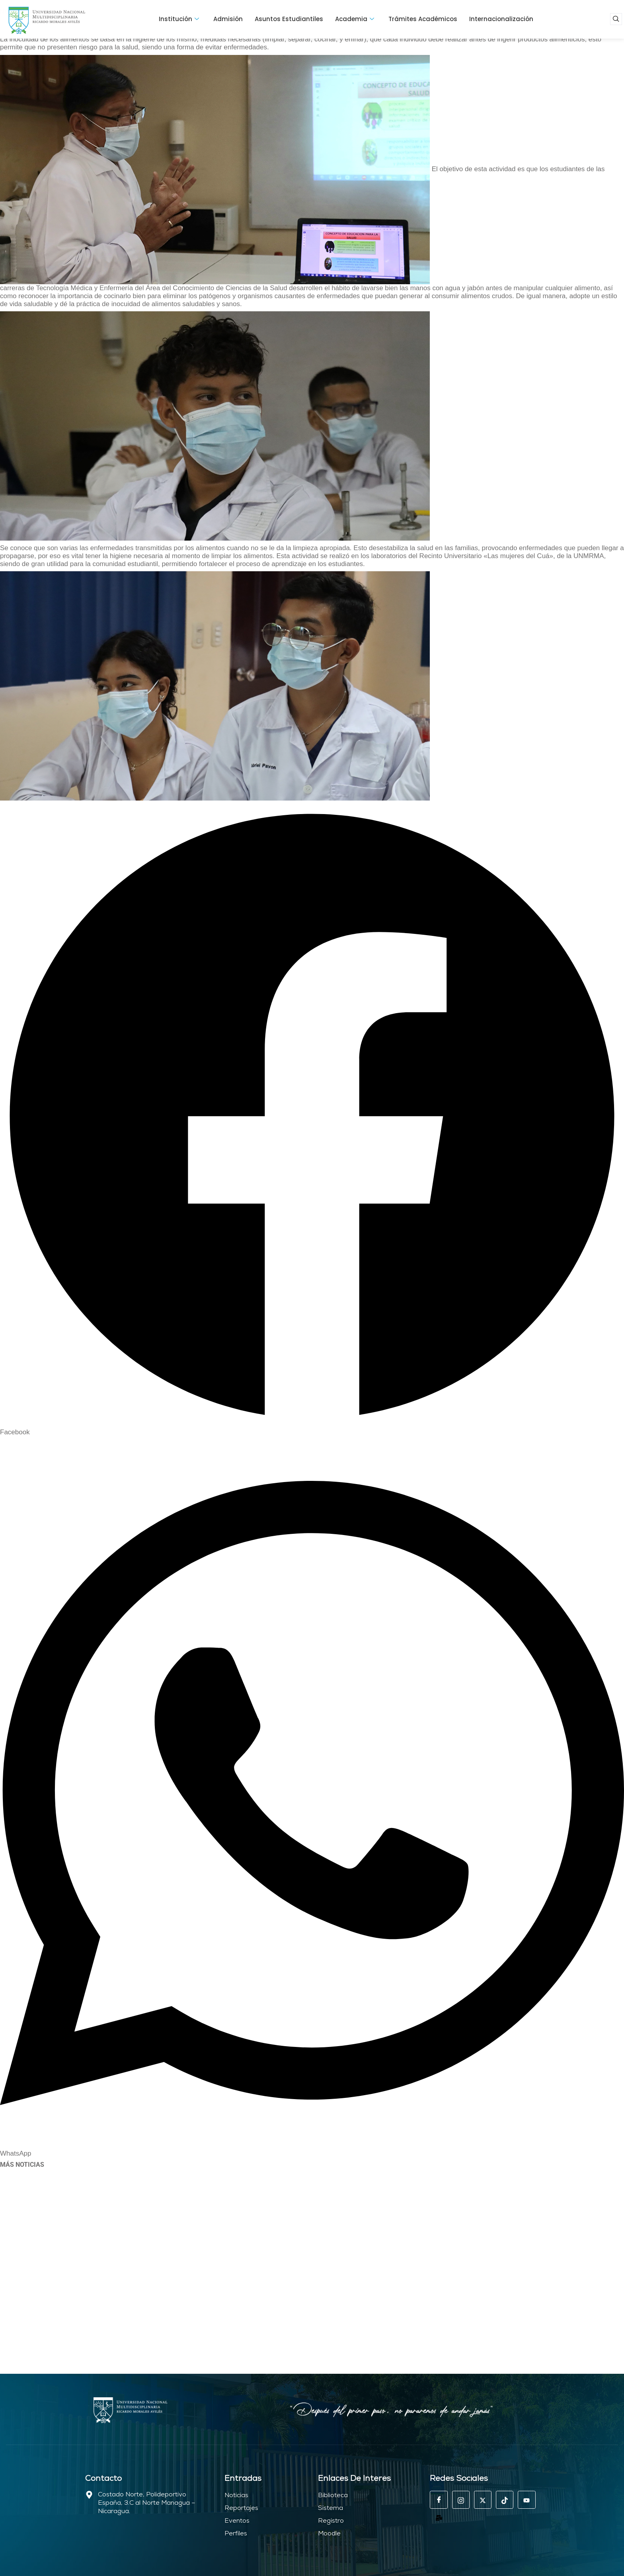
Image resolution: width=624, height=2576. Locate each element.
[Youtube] (525, 2499)
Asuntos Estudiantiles (289, 19)
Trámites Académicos (422, 19)
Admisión (228, 19)
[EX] (482, 2499)
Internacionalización (501, 19)
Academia (354, 19)
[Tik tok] (504, 2499)
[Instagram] (460, 2499)
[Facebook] (438, 2499)
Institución (179, 19)
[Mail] (438, 2517)
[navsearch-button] (616, 19)
